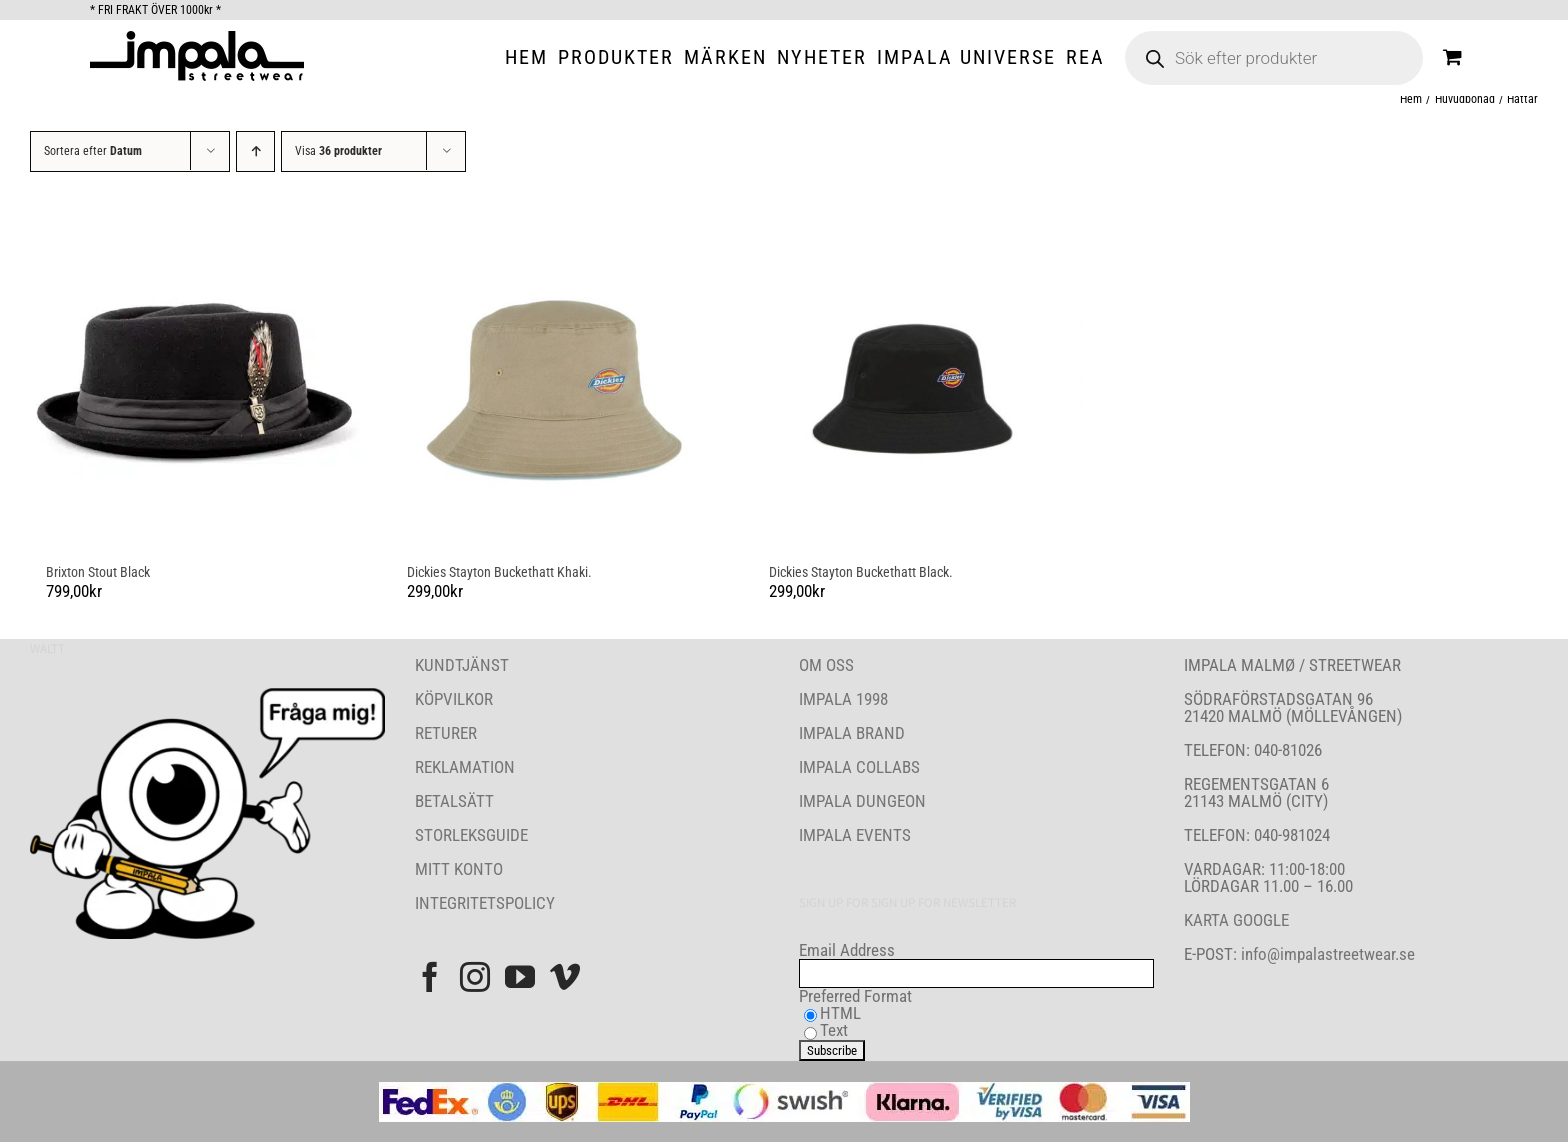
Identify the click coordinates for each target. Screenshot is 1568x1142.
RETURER (446, 733)
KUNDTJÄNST (462, 665)
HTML (840, 1013)
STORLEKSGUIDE (471, 835)
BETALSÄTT (454, 801)
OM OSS (826, 665)
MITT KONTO (459, 869)
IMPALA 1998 (843, 699)
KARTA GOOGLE (1236, 920)
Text (834, 1030)
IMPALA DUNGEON (862, 801)
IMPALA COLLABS (859, 767)
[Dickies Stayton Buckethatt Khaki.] (556, 377)
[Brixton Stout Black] (195, 377)
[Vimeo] (565, 977)
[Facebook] (430, 977)
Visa (338, 151)
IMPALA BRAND (852, 733)
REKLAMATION (465, 767)
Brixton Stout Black (98, 572)
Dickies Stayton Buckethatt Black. (861, 572)
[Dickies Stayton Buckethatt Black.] (918, 377)
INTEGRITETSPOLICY (485, 903)
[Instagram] (475, 977)
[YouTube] (520, 977)
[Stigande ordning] (255, 151)
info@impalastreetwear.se (1326, 954)
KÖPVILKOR (454, 699)
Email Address (847, 950)
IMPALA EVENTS (855, 835)
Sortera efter (93, 151)
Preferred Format (855, 996)
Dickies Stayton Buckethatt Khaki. (499, 572)
